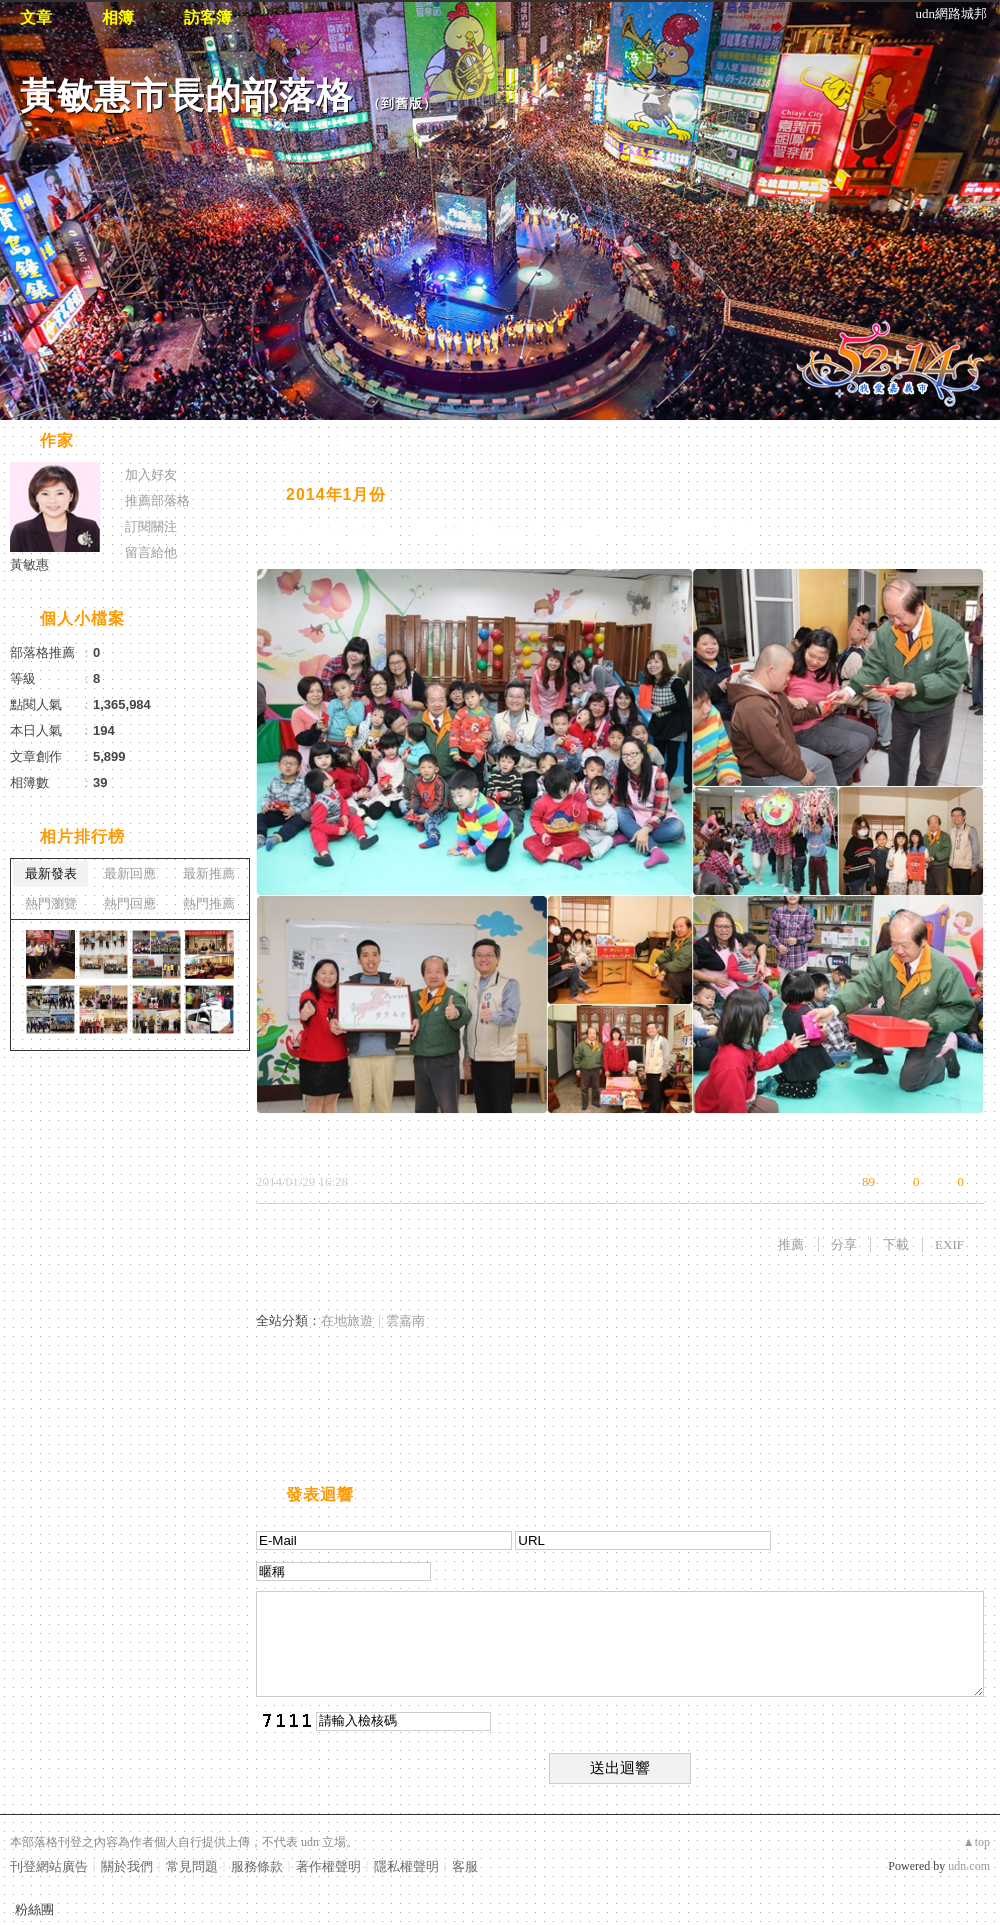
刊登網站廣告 (49, 1866)
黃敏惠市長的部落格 (186, 95)
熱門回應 (130, 903)
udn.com (969, 1866)
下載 (896, 1244)
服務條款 (257, 1866)
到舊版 (402, 103)
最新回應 (130, 873)
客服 (465, 1866)
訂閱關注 (151, 526)
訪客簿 (208, 17)
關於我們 (127, 1866)
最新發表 (51, 873)
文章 (36, 17)
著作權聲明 (328, 1866)
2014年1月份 (336, 494)
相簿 (118, 17)
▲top (976, 1842)
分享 (844, 1244)
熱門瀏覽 (51, 903)
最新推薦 (209, 873)
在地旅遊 (347, 1320)
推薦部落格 (157, 500)
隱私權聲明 (406, 1866)
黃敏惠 (29, 564)
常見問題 (192, 1866)
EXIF (949, 1244)
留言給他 (151, 552)
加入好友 (151, 474)
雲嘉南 (405, 1320)
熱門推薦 (209, 903)
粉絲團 (34, 1909)
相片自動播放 (315, 442)
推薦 (791, 1244)
